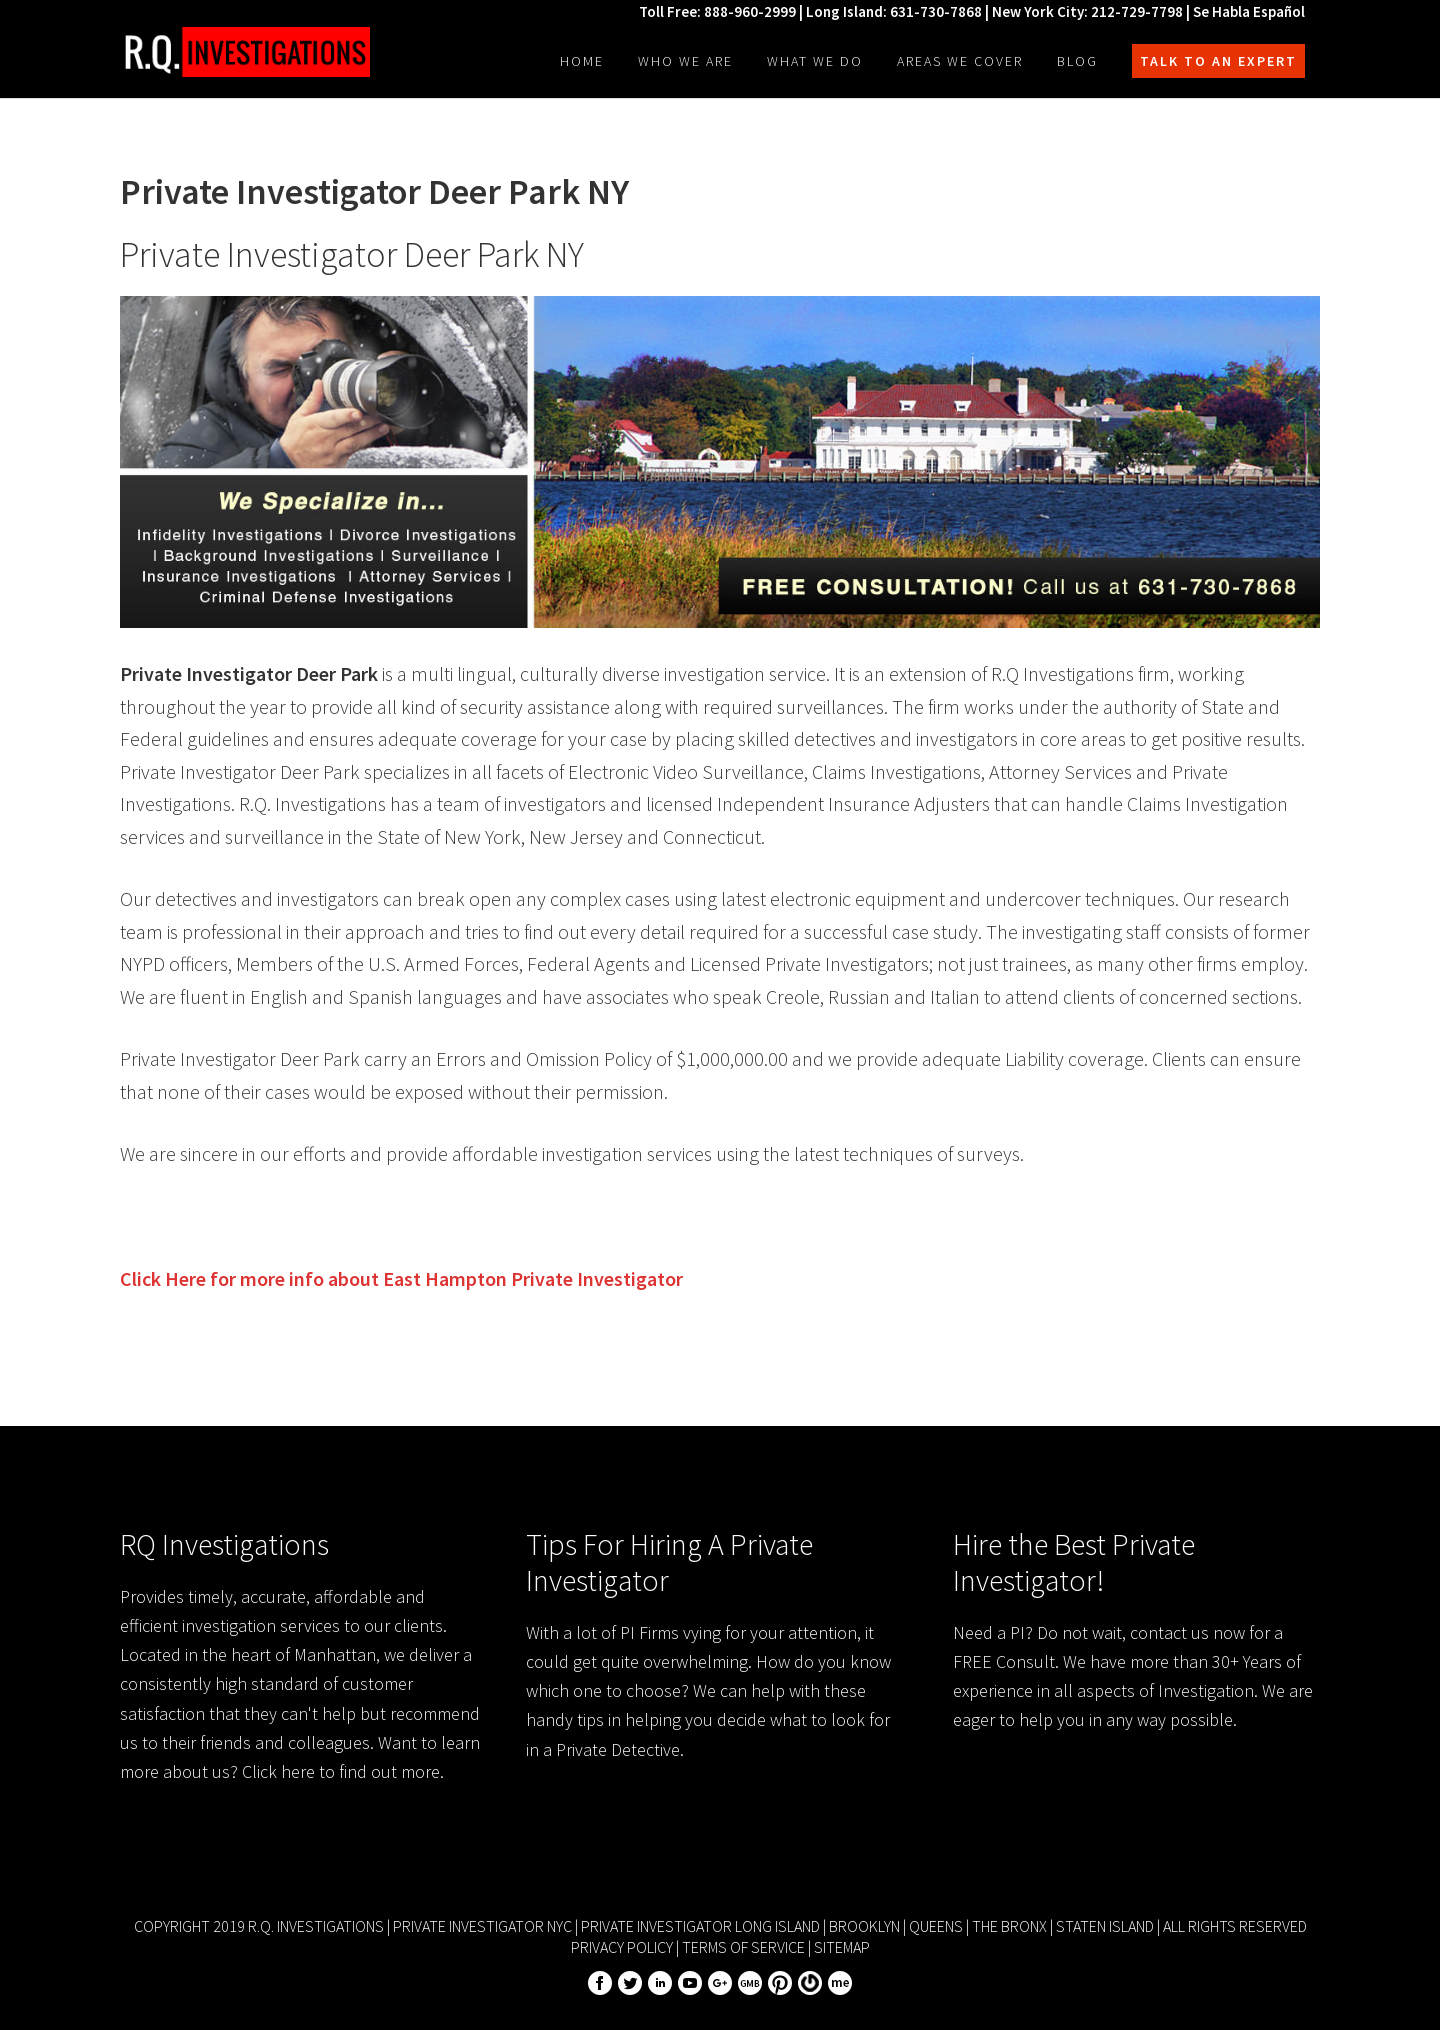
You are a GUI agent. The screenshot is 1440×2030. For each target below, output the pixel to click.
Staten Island (1105, 1926)
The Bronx (1009, 1926)
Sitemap (842, 1947)
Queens (936, 1926)
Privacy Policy (622, 1947)
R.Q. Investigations (245, 52)
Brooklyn (864, 1926)
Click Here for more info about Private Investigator (401, 1278)
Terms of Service (743, 1947)
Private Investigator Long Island (700, 1926)
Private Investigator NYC (482, 1926)
